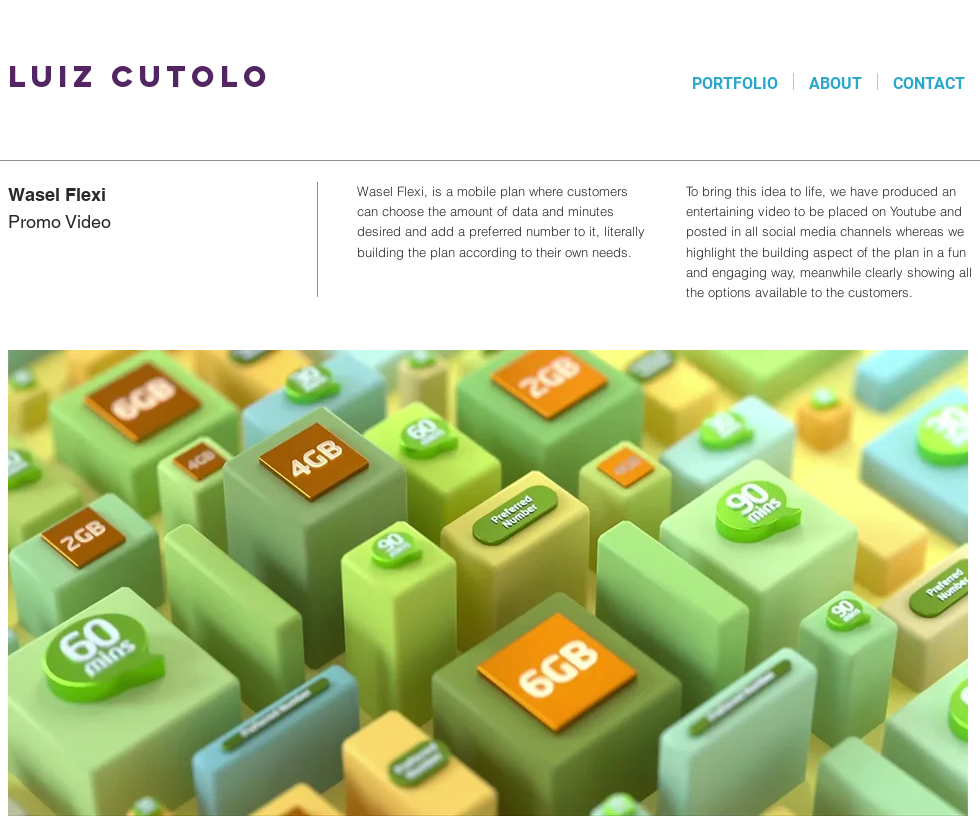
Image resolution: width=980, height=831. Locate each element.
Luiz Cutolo (140, 76)
